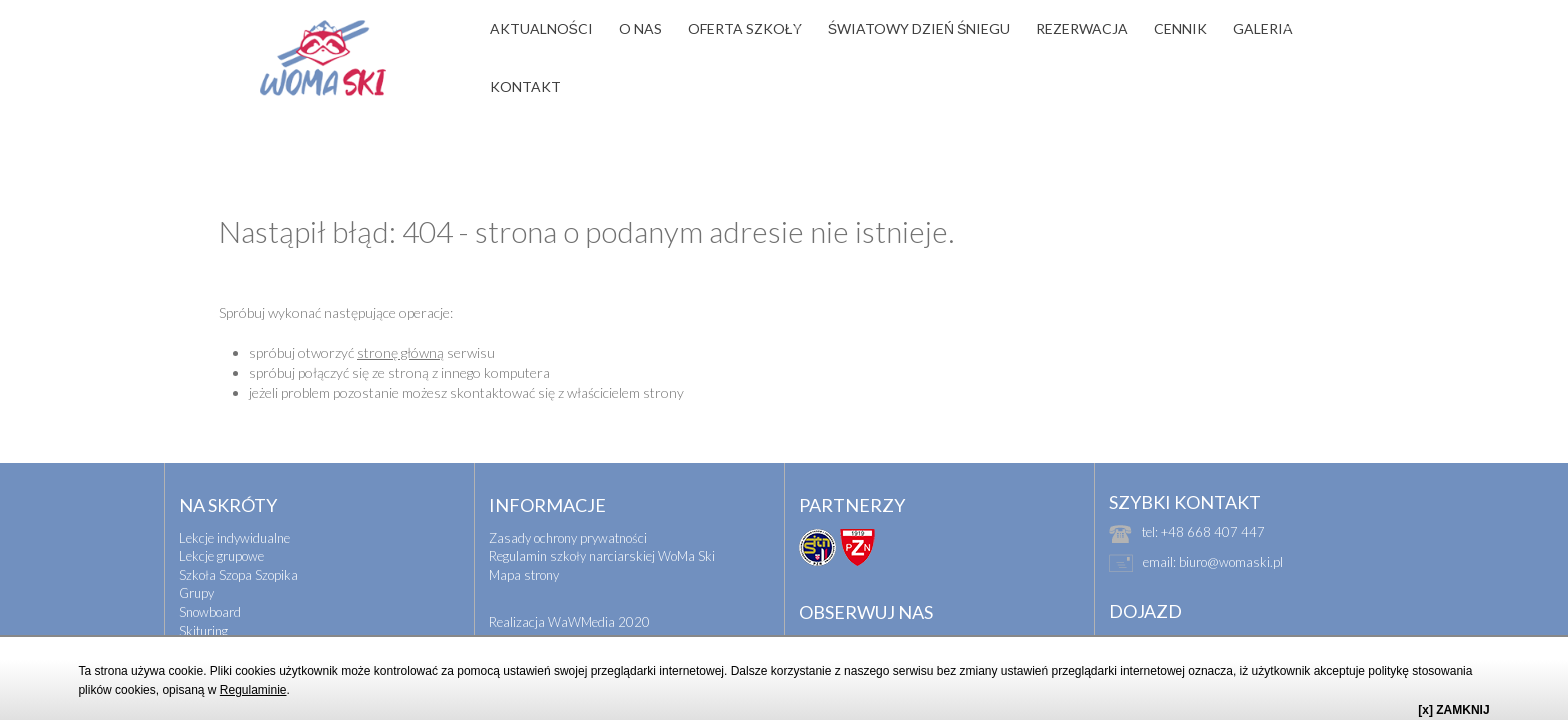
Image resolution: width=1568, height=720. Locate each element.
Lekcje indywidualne (234, 502)
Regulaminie (253, 690)
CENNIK (1180, 28)
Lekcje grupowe (221, 520)
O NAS (640, 28)
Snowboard (210, 576)
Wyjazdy (203, 632)
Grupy (196, 557)
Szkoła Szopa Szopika (238, 539)
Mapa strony (524, 539)
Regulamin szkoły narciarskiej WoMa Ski (602, 520)
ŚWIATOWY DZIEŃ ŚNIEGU (919, 28)
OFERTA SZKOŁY (745, 28)
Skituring (203, 595)
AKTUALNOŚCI (541, 28)
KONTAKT (525, 86)
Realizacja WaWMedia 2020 (569, 586)
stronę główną (400, 316)
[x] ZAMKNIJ (1453, 710)
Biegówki (203, 613)
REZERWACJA (1082, 28)
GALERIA (1263, 28)
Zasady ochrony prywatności (568, 502)
